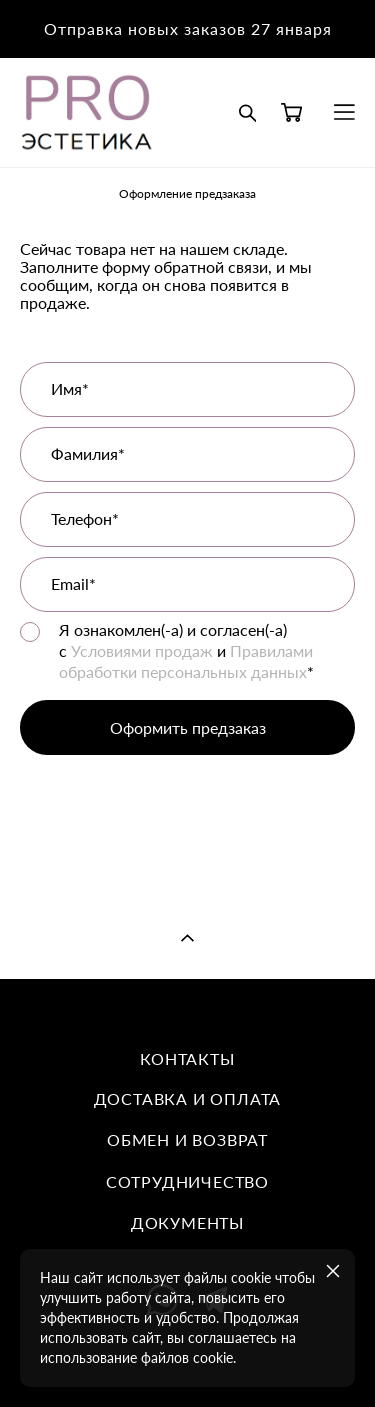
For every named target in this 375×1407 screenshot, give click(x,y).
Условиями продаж (142, 650)
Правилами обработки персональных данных (186, 661)
